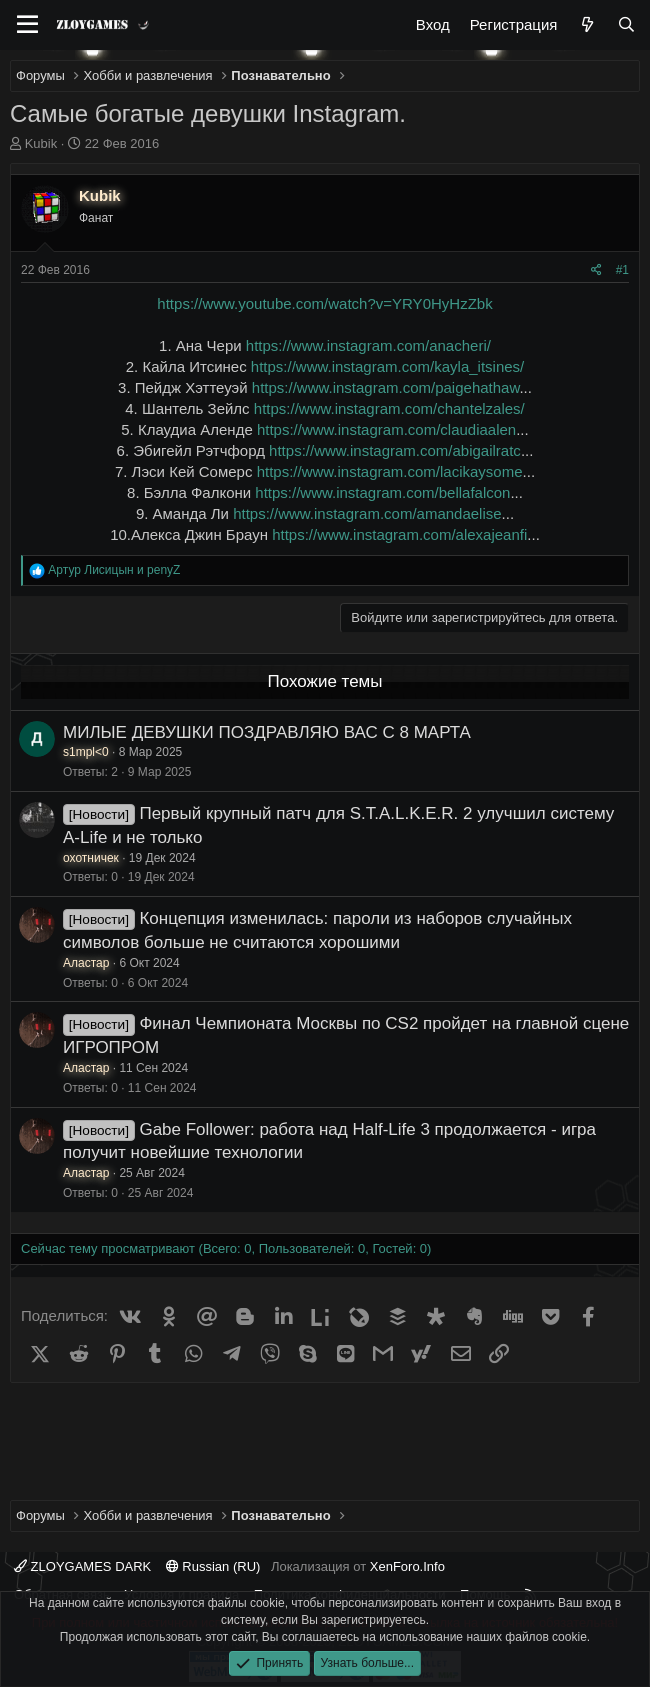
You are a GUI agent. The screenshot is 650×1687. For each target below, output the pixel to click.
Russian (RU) (213, 1566)
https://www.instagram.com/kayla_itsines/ (387, 366)
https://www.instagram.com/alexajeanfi (399, 534)
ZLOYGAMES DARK (82, 1566)
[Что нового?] (586, 24)
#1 (622, 270)
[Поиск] (626, 24)
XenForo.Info (407, 1566)
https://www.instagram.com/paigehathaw (386, 387)
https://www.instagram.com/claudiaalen (386, 429)
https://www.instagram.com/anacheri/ (368, 345)
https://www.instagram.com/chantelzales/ (389, 408)
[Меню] (27, 25)
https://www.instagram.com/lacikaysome (390, 471)
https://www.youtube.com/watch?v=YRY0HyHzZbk (324, 303)
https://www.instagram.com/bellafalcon (382, 492)
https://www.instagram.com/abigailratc (395, 450)
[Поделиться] (596, 270)
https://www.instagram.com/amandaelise (367, 513)
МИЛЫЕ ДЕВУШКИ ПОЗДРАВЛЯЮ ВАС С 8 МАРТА (267, 732)
